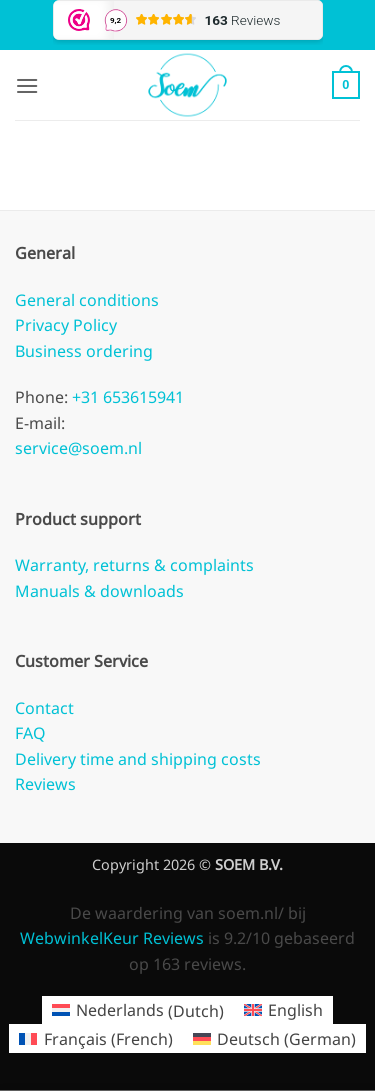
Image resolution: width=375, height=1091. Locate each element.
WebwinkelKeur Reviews (112, 938)
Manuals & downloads (99, 591)
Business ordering (84, 351)
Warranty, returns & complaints (134, 565)
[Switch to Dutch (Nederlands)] (138, 1010)
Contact (44, 708)
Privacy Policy (66, 325)
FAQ (30, 733)
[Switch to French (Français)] (95, 1038)
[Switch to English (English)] (283, 1010)
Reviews (45, 784)
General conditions (87, 300)
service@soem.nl (78, 448)
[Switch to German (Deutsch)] (274, 1038)
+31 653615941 (126, 397)
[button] (27, 85)
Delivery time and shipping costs (138, 759)
